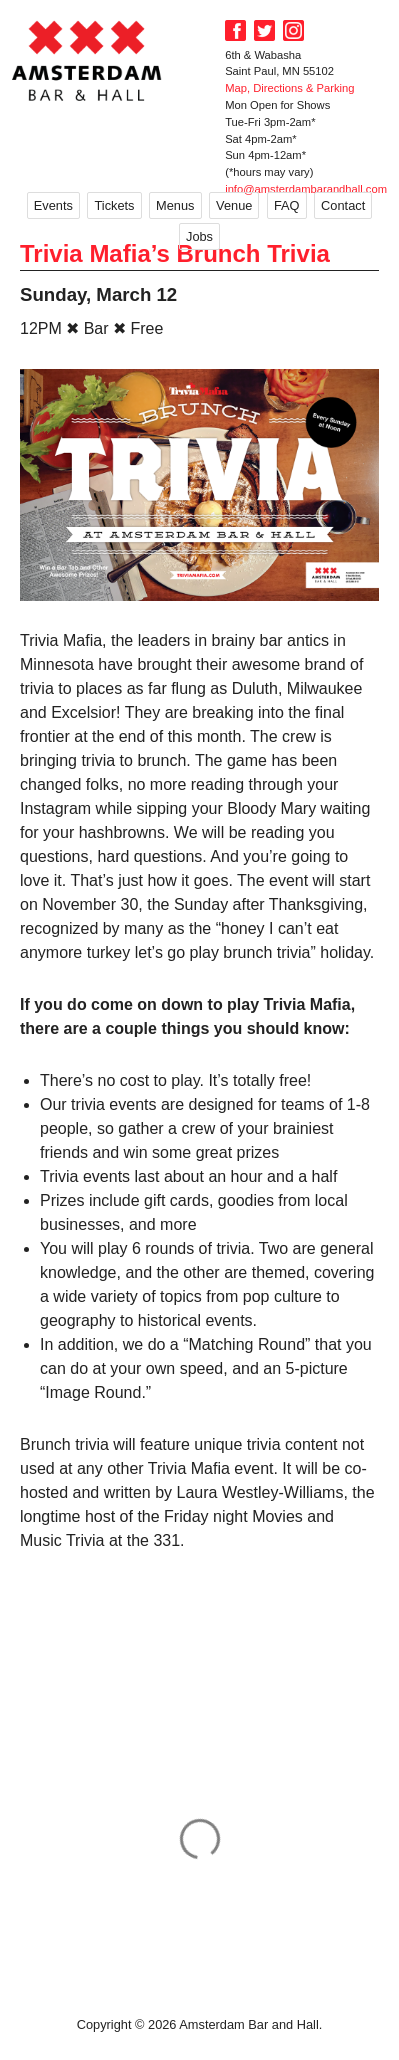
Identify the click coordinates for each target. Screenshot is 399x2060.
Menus (175, 205)
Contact (343, 205)
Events (53, 205)
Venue (234, 205)
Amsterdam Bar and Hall (87, 60)
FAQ (287, 205)
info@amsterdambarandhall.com (306, 189)
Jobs (199, 236)
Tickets (114, 205)
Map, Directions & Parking (289, 88)
